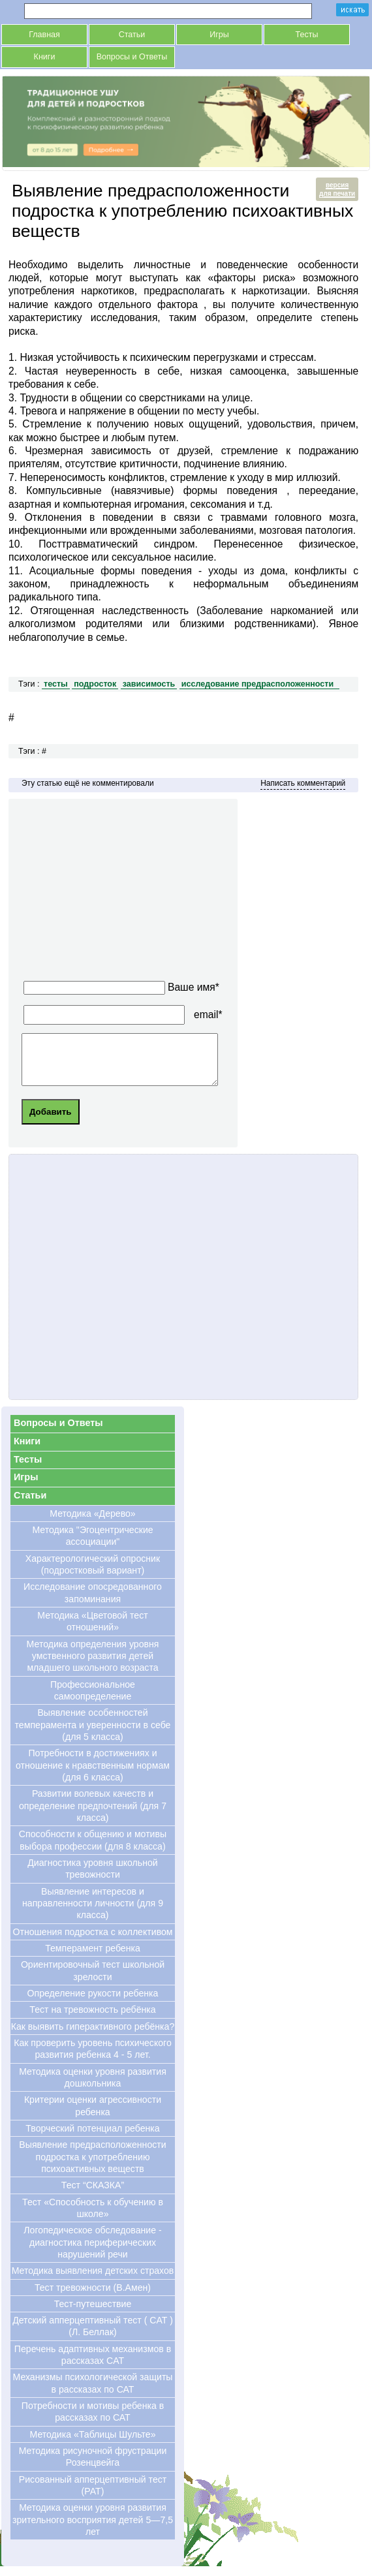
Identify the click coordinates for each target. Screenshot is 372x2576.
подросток (95, 684)
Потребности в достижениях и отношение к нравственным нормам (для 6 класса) (93, 1775)
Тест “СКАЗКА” (92, 2195)
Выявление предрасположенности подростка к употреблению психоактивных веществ (92, 2166)
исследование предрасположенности (257, 684)
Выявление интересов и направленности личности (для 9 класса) (92, 1913)
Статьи (132, 34)
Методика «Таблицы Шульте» (92, 2444)
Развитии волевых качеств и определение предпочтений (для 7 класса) (92, 1815)
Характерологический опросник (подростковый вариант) (92, 1574)
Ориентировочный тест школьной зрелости (92, 1980)
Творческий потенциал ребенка (92, 2138)
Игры (219, 34)
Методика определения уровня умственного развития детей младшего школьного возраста (93, 1666)
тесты (56, 684)
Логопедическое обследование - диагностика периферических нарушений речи (92, 2252)
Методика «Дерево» (92, 1523)
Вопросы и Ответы (132, 56)
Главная (44, 34)
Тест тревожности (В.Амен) (93, 2297)
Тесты (307, 34)
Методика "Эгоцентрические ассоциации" (92, 1545)
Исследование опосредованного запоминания (92, 1602)
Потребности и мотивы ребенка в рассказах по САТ (93, 2421)
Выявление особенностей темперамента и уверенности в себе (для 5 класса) (93, 1734)
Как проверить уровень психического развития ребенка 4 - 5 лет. (93, 2058)
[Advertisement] (143, 893)
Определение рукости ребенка (93, 2003)
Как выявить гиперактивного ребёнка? (93, 2036)
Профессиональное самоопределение (92, 1700)
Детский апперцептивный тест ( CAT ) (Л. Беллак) (92, 2336)
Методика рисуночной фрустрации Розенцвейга (93, 2466)
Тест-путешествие (93, 2313)
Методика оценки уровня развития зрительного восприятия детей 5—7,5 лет (92, 2529)
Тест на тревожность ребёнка (92, 2019)
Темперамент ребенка (92, 1958)
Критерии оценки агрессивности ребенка (92, 2115)
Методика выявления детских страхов (93, 2280)
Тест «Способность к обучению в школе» (92, 2218)
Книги (44, 56)
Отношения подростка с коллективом (92, 1941)
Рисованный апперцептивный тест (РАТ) (93, 2495)
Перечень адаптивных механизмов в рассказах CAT (92, 2364)
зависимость (149, 684)
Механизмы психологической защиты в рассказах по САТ (92, 2393)
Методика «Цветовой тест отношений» (92, 1631)
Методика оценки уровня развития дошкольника (92, 2087)
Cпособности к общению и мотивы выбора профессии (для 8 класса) (92, 1850)
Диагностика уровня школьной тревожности (92, 1878)
